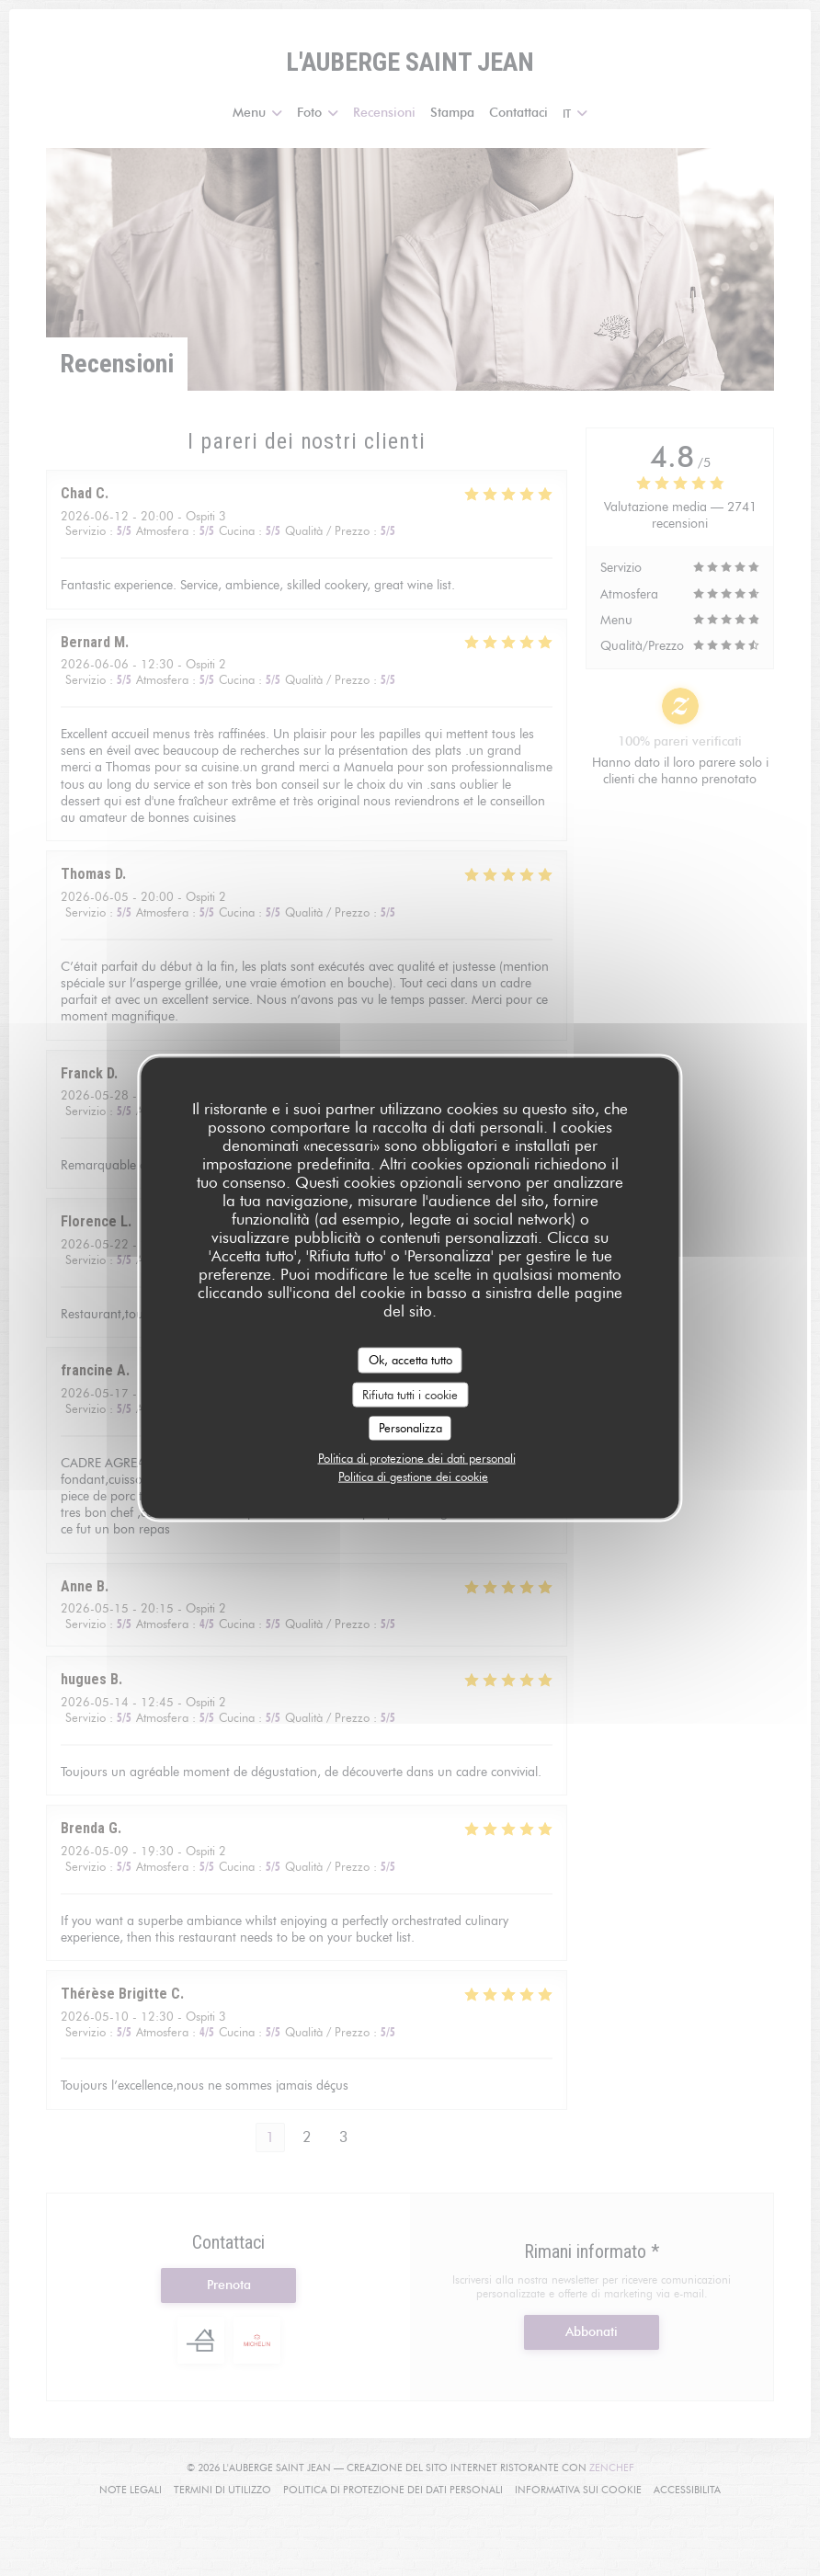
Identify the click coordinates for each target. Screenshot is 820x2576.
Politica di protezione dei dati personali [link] (417, 1457)
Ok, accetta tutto (410, 1359)
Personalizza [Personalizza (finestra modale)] (410, 1427)
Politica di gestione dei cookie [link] (413, 1475)
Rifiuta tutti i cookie (410, 1393)
